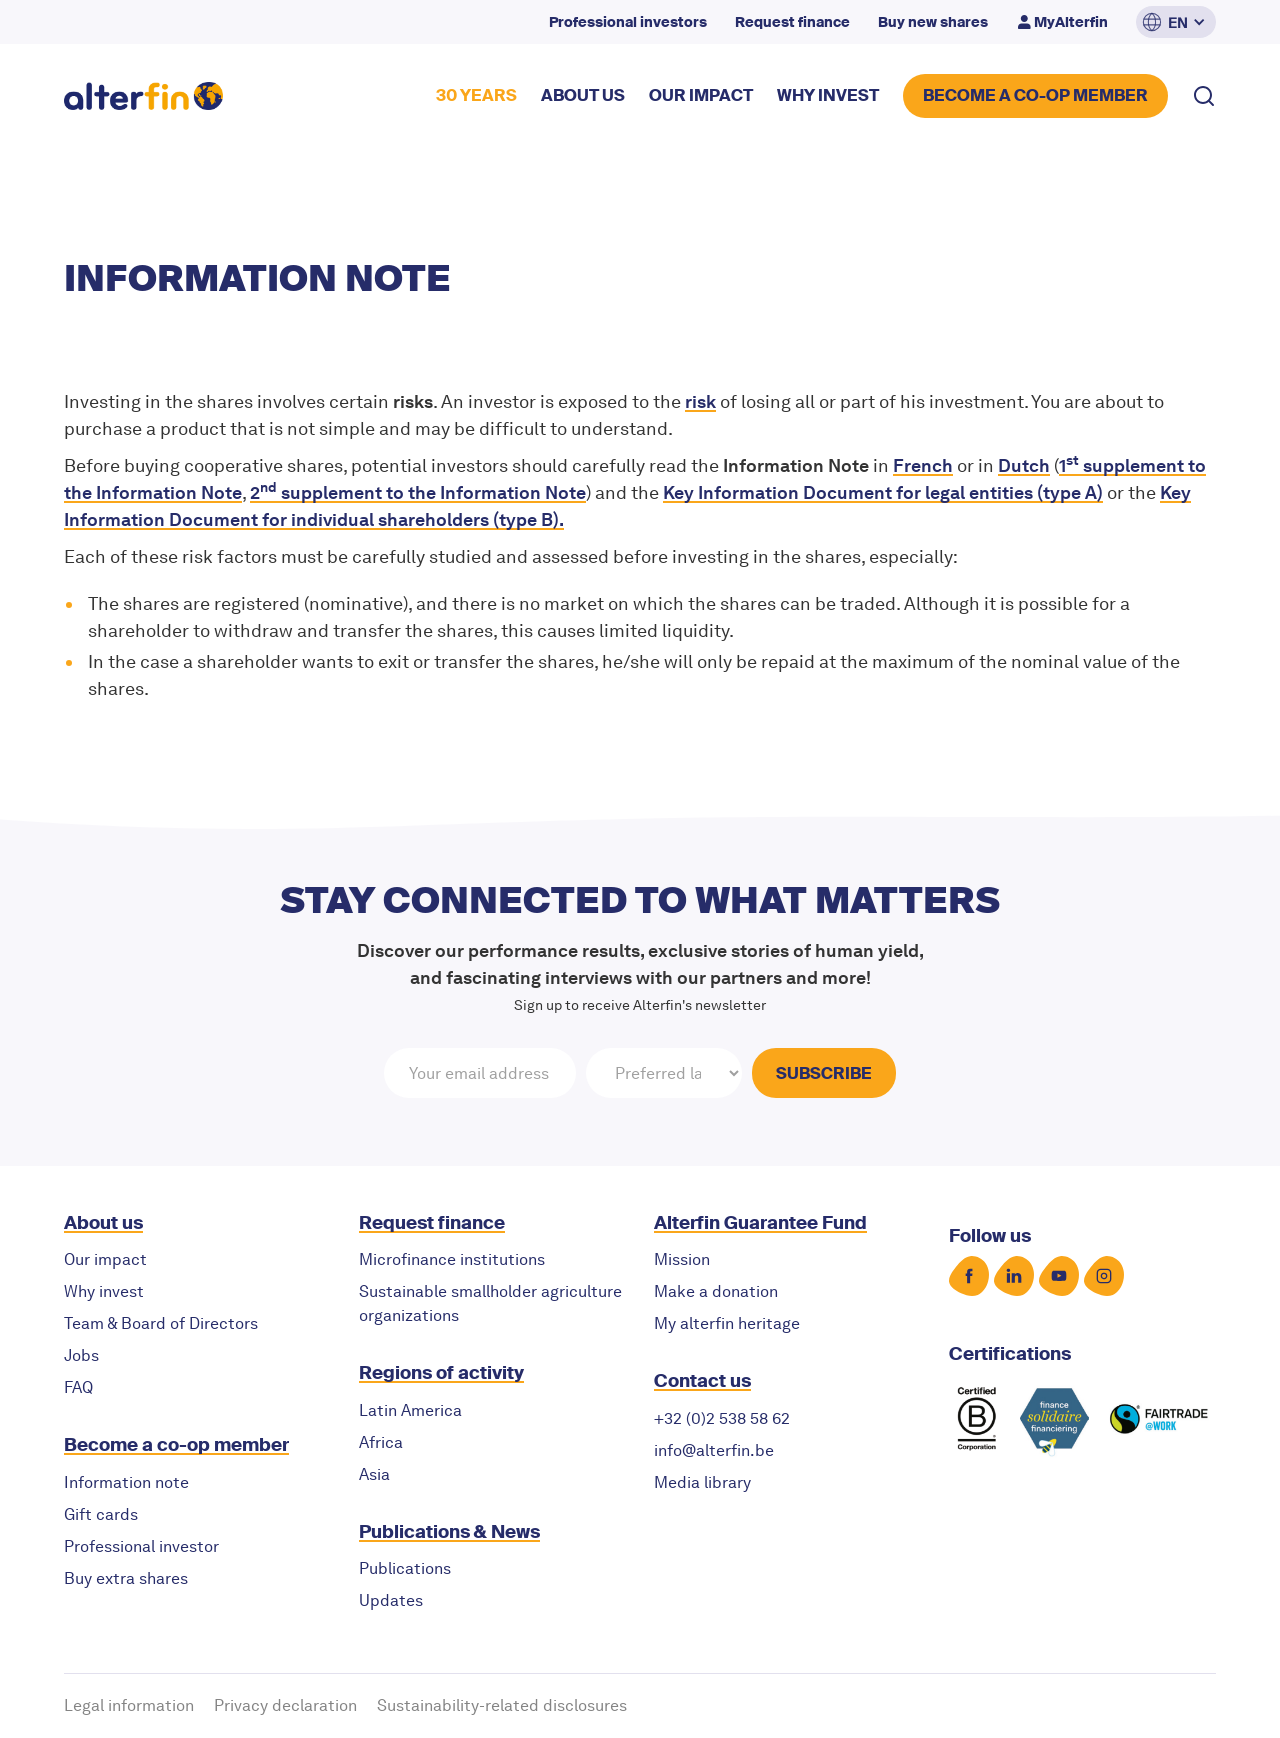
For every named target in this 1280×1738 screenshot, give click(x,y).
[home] (143, 96)
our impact (701, 95)
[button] (1176, 22)
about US (583, 95)
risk (700, 401)
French (923, 465)
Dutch (1024, 465)
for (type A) (883, 492)
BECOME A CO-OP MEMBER (1035, 95)
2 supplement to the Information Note (418, 492)
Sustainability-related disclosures (502, 1705)
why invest (828, 95)
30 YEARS (476, 95)
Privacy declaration (285, 1705)
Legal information (129, 1705)
